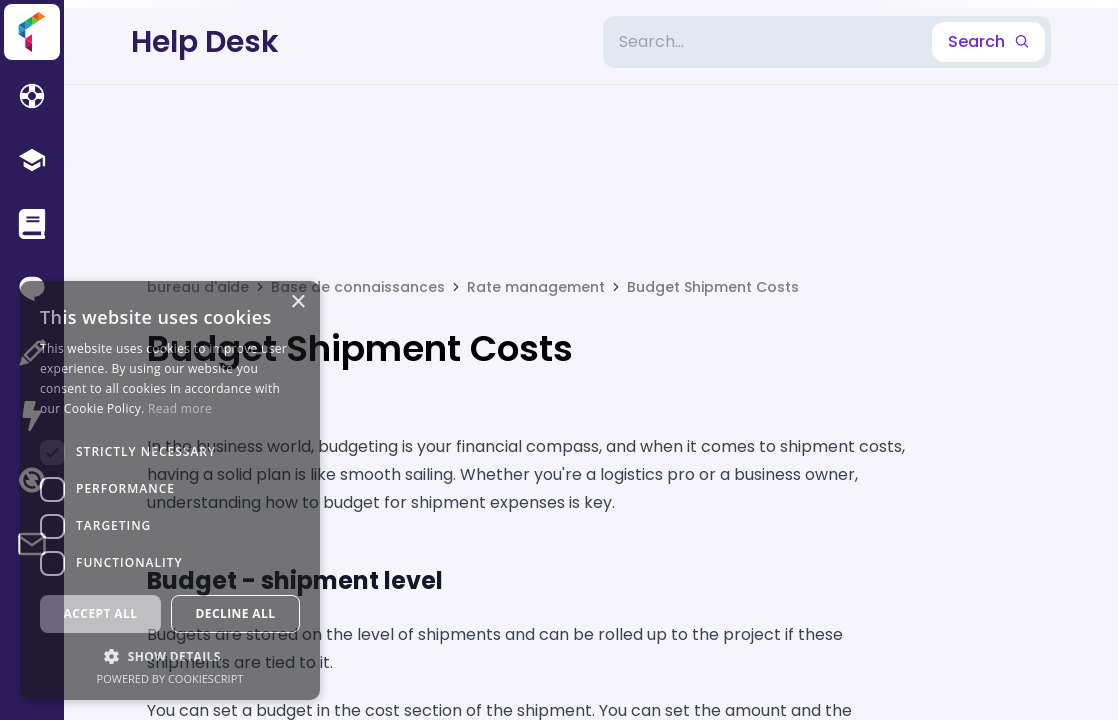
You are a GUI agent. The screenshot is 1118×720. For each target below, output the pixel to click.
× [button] (297, 302)
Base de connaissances (358, 287)
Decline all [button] (236, 613)
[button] (170, 656)
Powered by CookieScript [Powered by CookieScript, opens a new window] (170, 678)
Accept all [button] (101, 613)
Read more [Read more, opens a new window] (180, 408)
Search (988, 41)
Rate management (536, 287)
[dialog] (170, 490)
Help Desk (205, 42)
